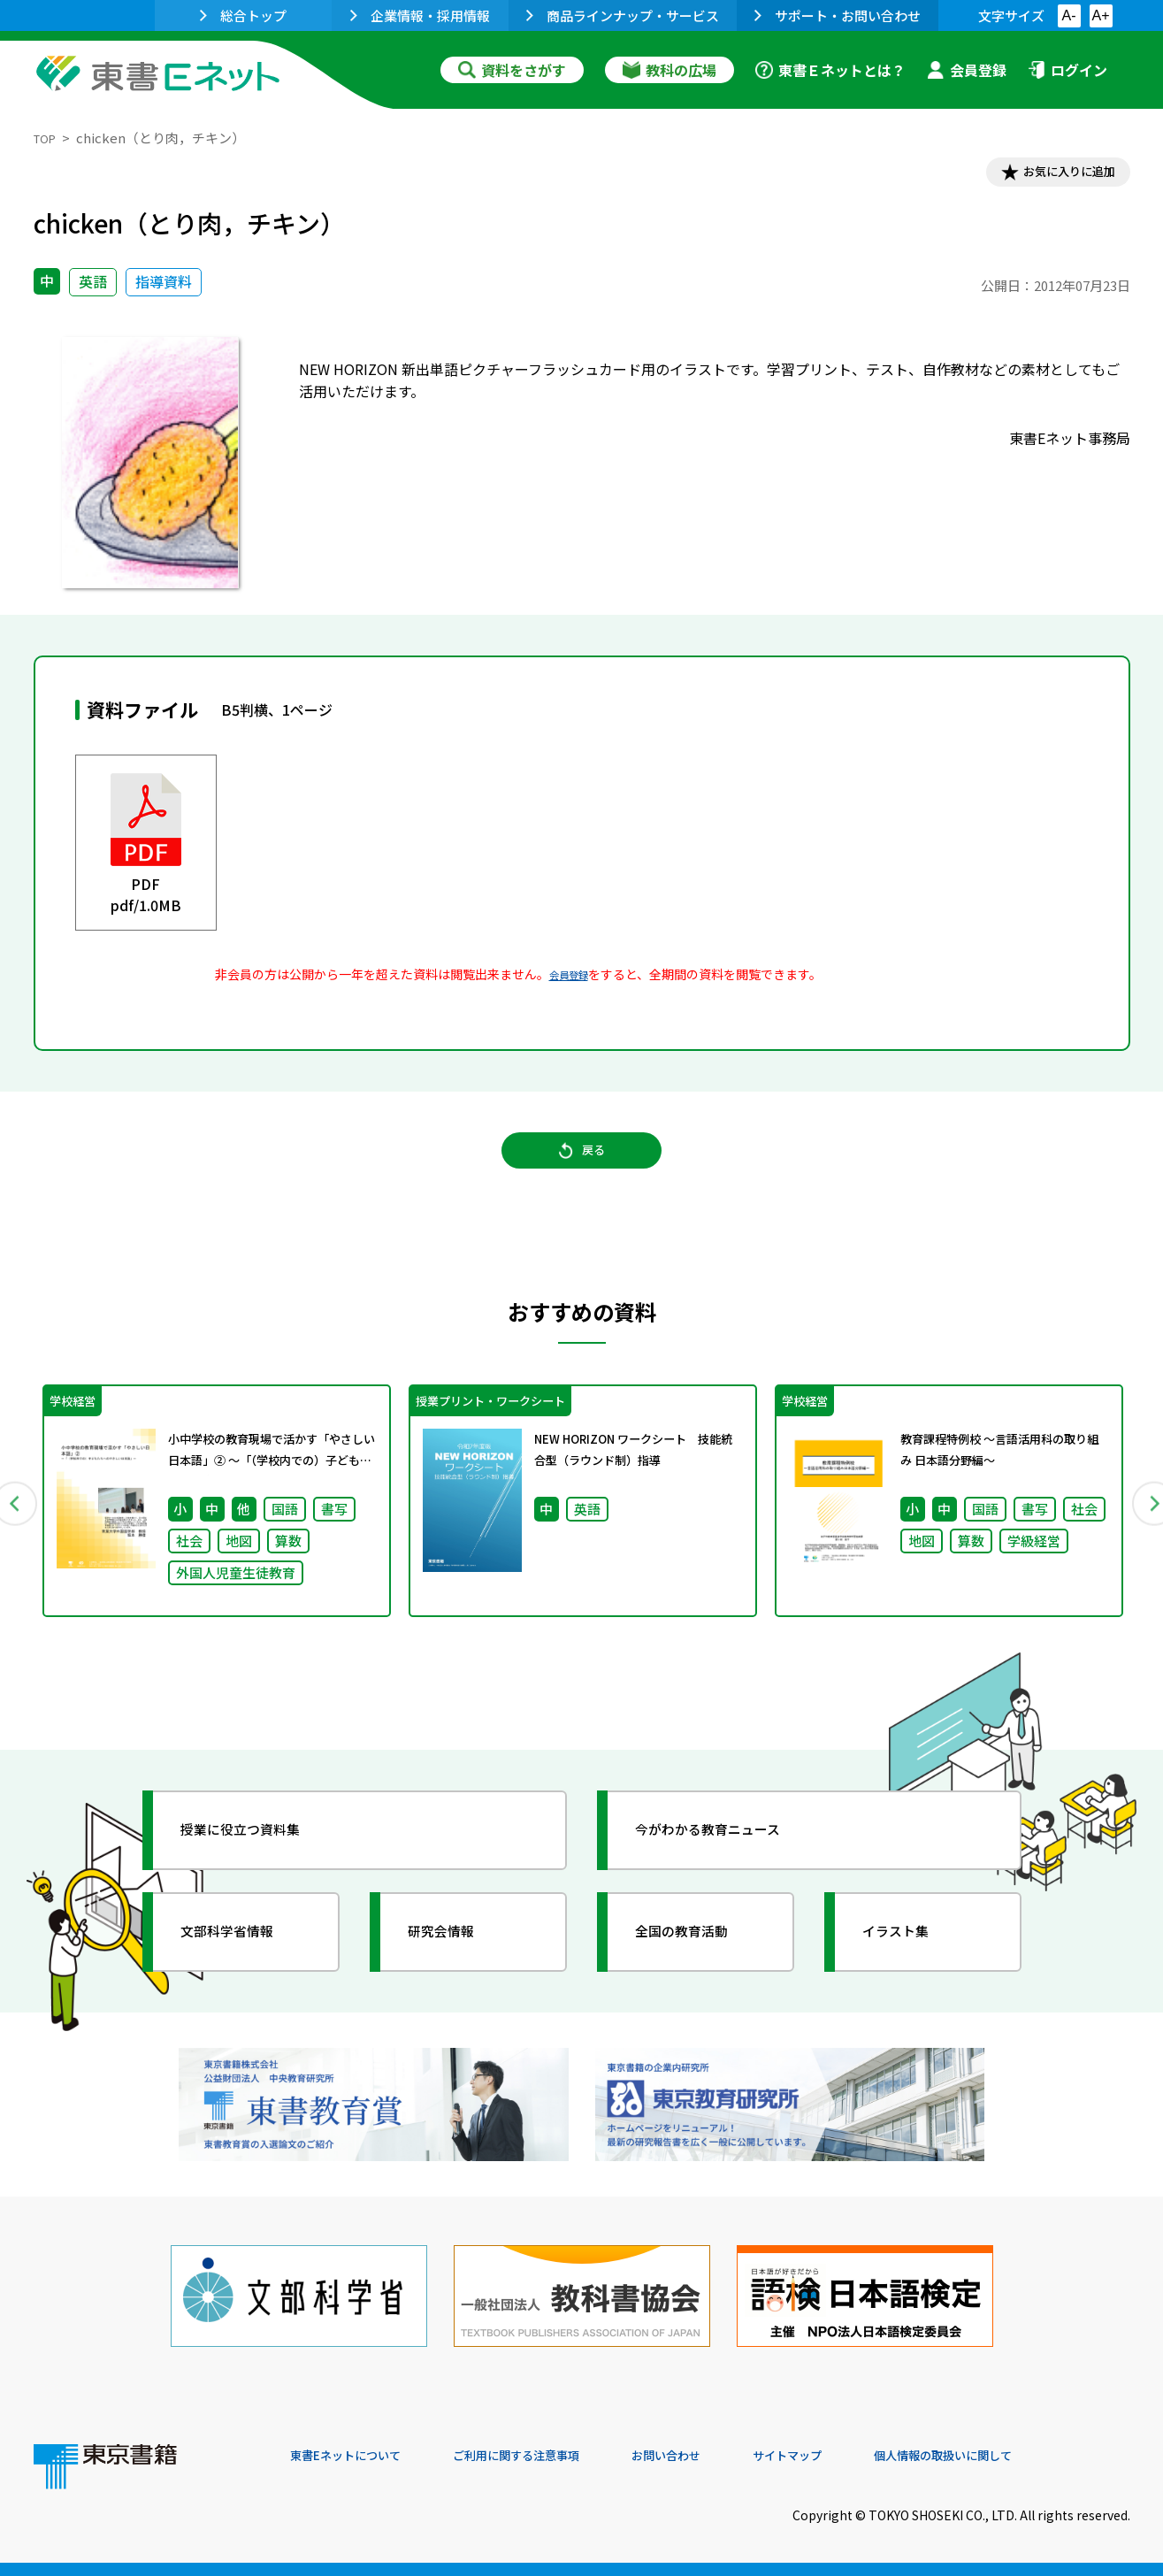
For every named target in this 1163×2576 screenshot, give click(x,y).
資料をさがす (512, 69)
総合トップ (243, 15)
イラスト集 (910, 1964)
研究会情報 (455, 1964)
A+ (1100, 15)
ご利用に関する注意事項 (556, 2455)
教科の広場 (669, 69)
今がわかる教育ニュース (730, 1863)
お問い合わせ (728, 2455)
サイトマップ (865, 2455)
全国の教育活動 (698, 1964)
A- (1069, 15)
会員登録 (966, 69)
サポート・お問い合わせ (837, 15)
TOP (47, 137)
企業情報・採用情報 (420, 15)
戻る (582, 1168)
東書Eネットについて (358, 2455)
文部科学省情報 (244, 1964)
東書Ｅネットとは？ (830, 69)
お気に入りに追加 (1053, 175)
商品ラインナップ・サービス (622, 15)
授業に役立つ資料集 (260, 1863)
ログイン (1067, 69)
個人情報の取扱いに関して (1045, 2455)
